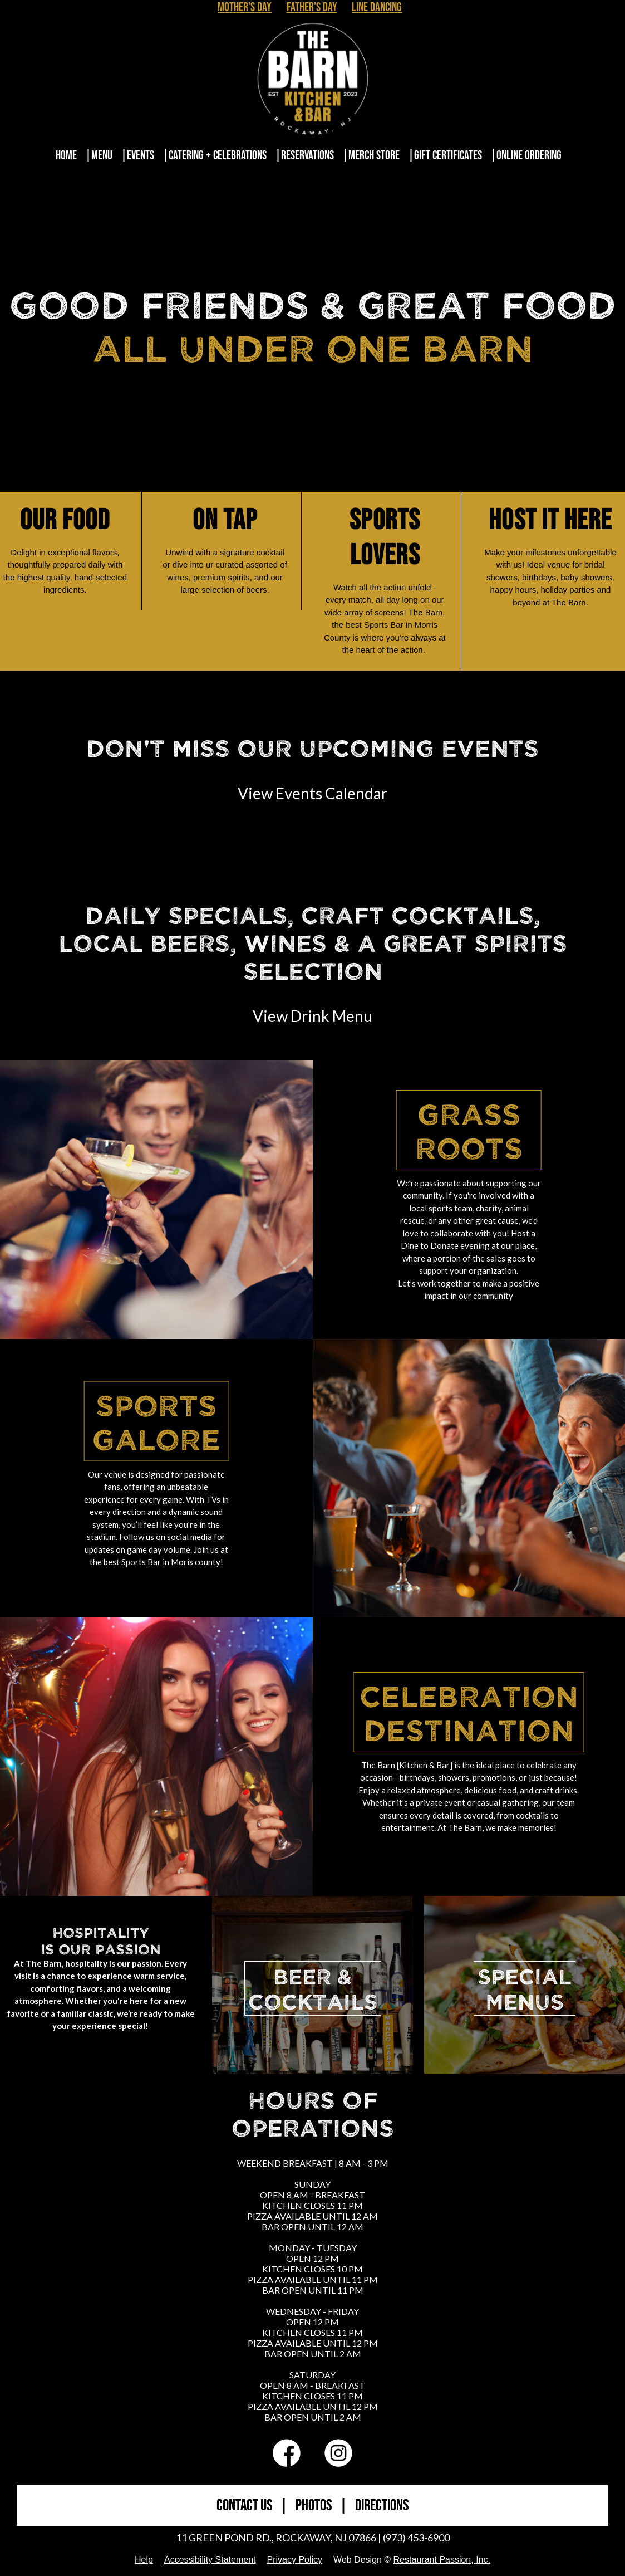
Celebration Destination (469, 1712)
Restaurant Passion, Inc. (441, 2559)
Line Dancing (377, 7)
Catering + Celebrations (218, 155)
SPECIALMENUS (525, 1988)
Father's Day (312, 7)
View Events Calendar (312, 793)
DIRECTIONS (382, 2505)
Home (66, 155)
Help (144, 2559)
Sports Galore (156, 1421)
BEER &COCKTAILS (312, 1988)
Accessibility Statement (210, 2559)
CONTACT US (244, 2505)
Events (140, 155)
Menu (101, 155)
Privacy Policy (294, 2559)
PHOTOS (314, 2505)
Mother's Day (245, 7)
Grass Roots (469, 1130)
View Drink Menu (312, 1015)
